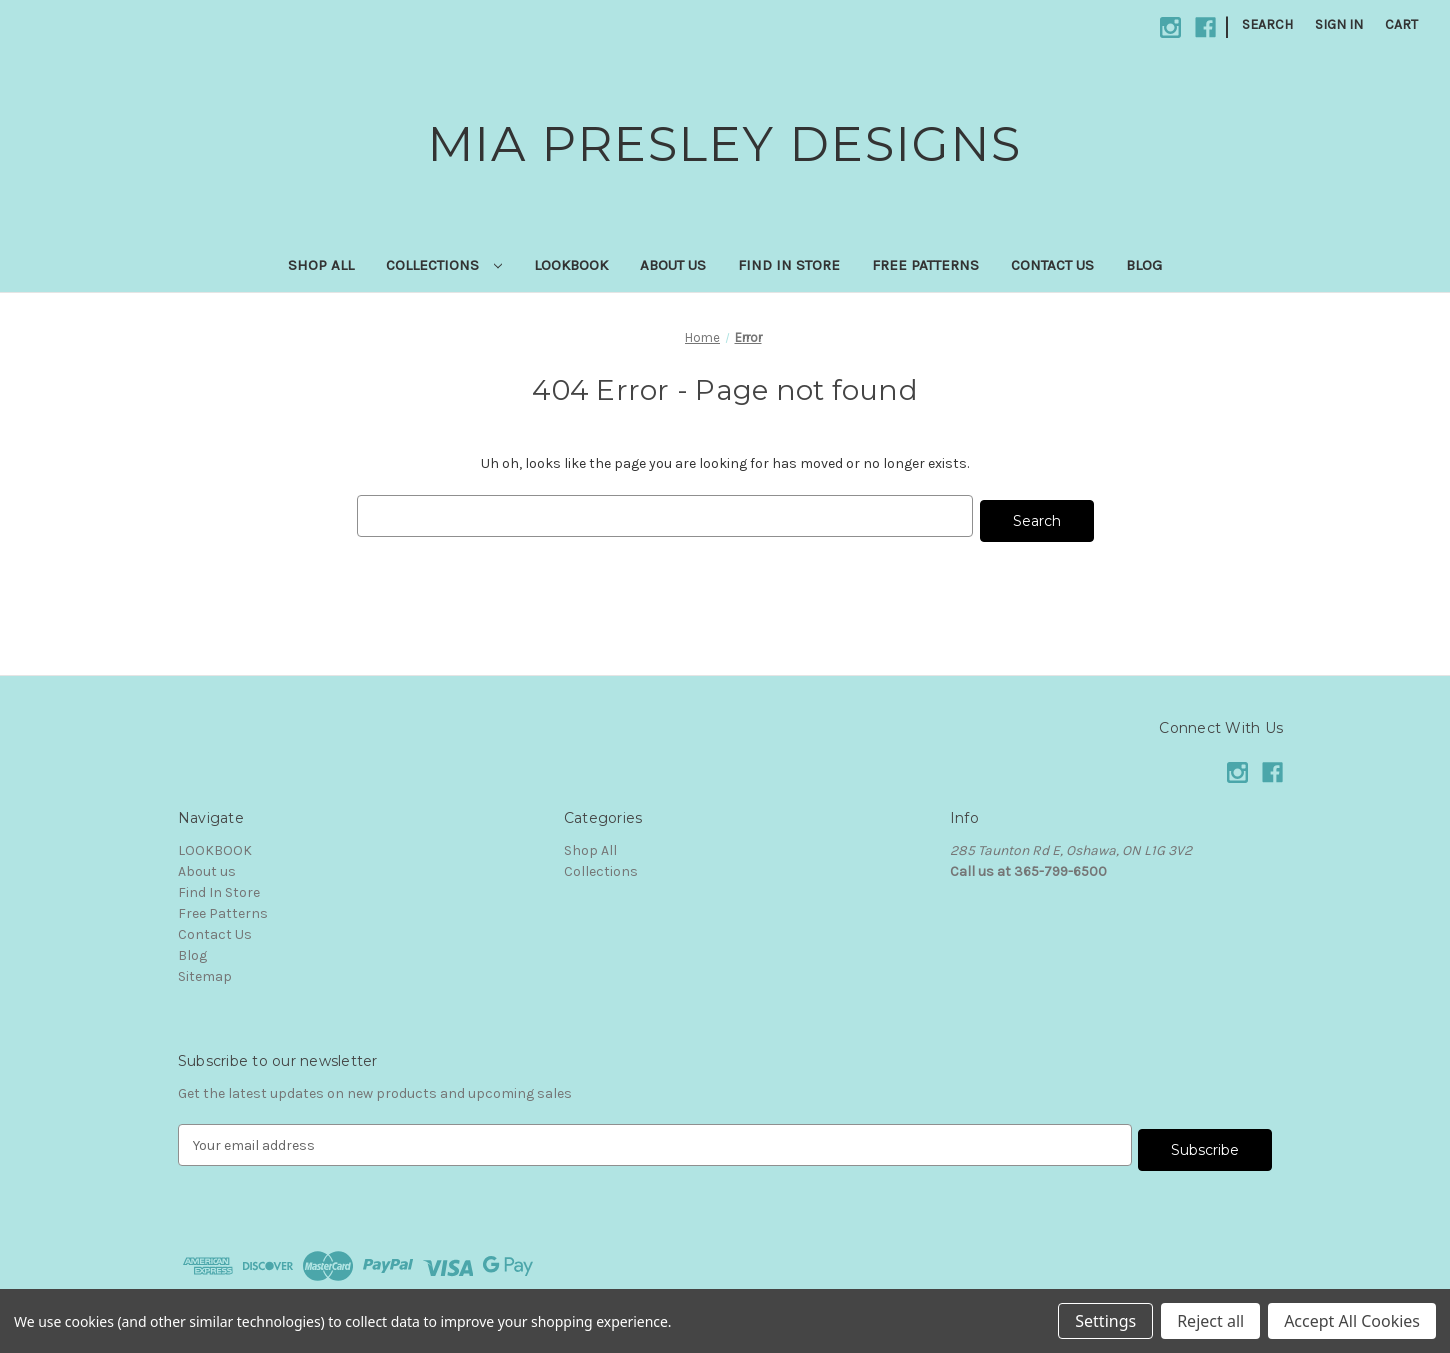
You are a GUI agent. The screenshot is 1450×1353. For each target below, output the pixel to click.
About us (673, 265)
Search (1267, 24)
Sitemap (205, 971)
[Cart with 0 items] (1401, 24)
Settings (1105, 1321)
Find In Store (789, 265)
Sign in (1339, 24)
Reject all (1210, 1321)
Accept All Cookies (1352, 1321)
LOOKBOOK (571, 265)
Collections (444, 265)
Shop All (321, 265)
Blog (1144, 265)
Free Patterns (925, 265)
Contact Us (1052, 265)
